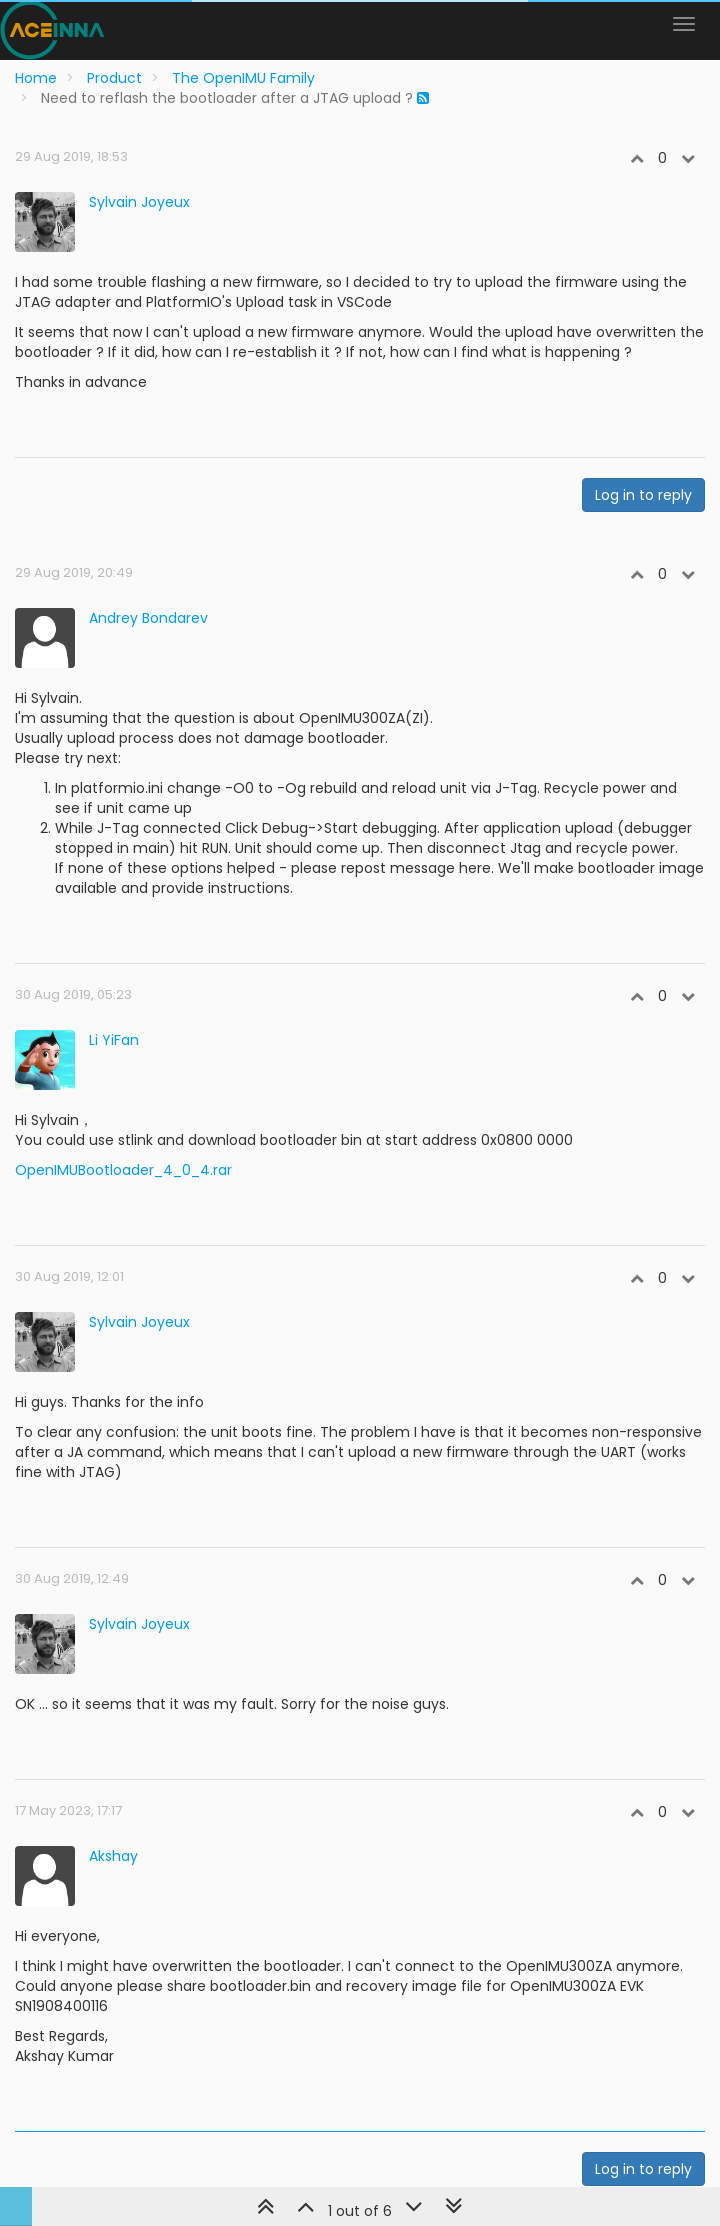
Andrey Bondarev (148, 618)
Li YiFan (114, 1040)
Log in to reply (643, 495)
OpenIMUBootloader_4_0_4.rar (123, 1170)
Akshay (113, 1856)
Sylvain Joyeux (139, 202)
